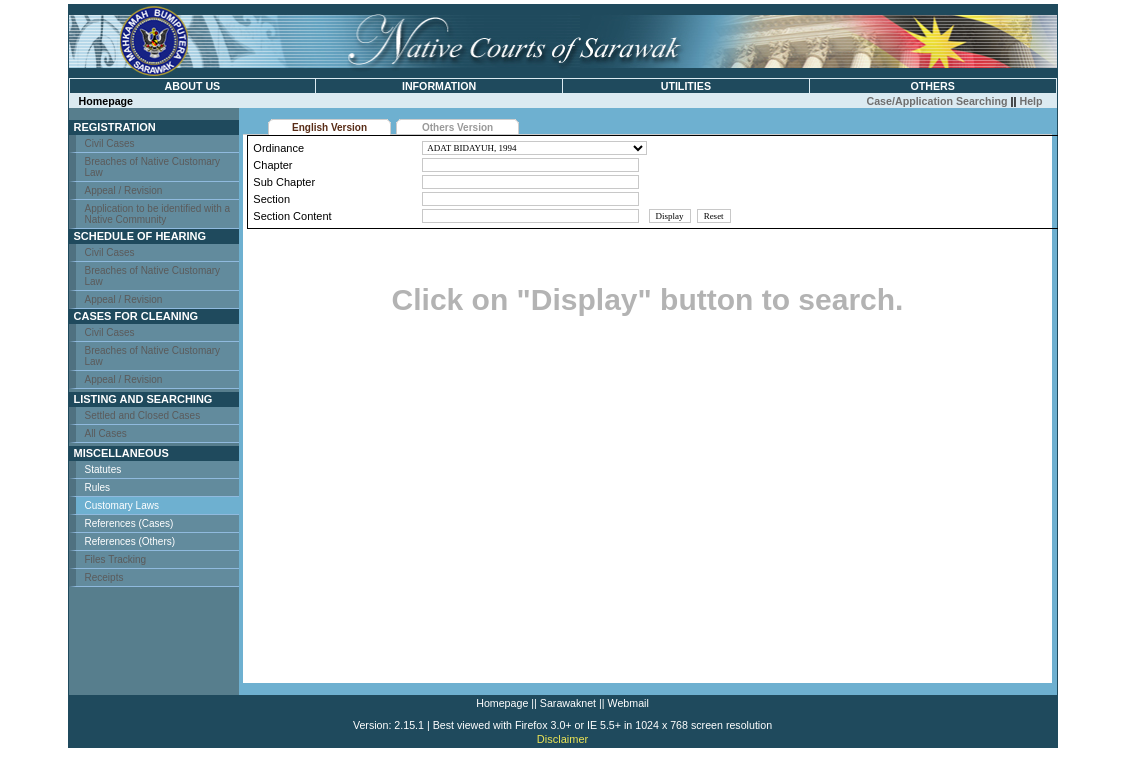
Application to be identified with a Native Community (158, 214)
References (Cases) (129, 523)
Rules (98, 487)
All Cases (106, 433)
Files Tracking (116, 559)
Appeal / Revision (124, 190)
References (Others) (130, 541)
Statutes (103, 469)
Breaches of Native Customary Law (153, 167)
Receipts (104, 577)
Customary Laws (122, 505)
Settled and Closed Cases (143, 415)
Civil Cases (110, 143)
